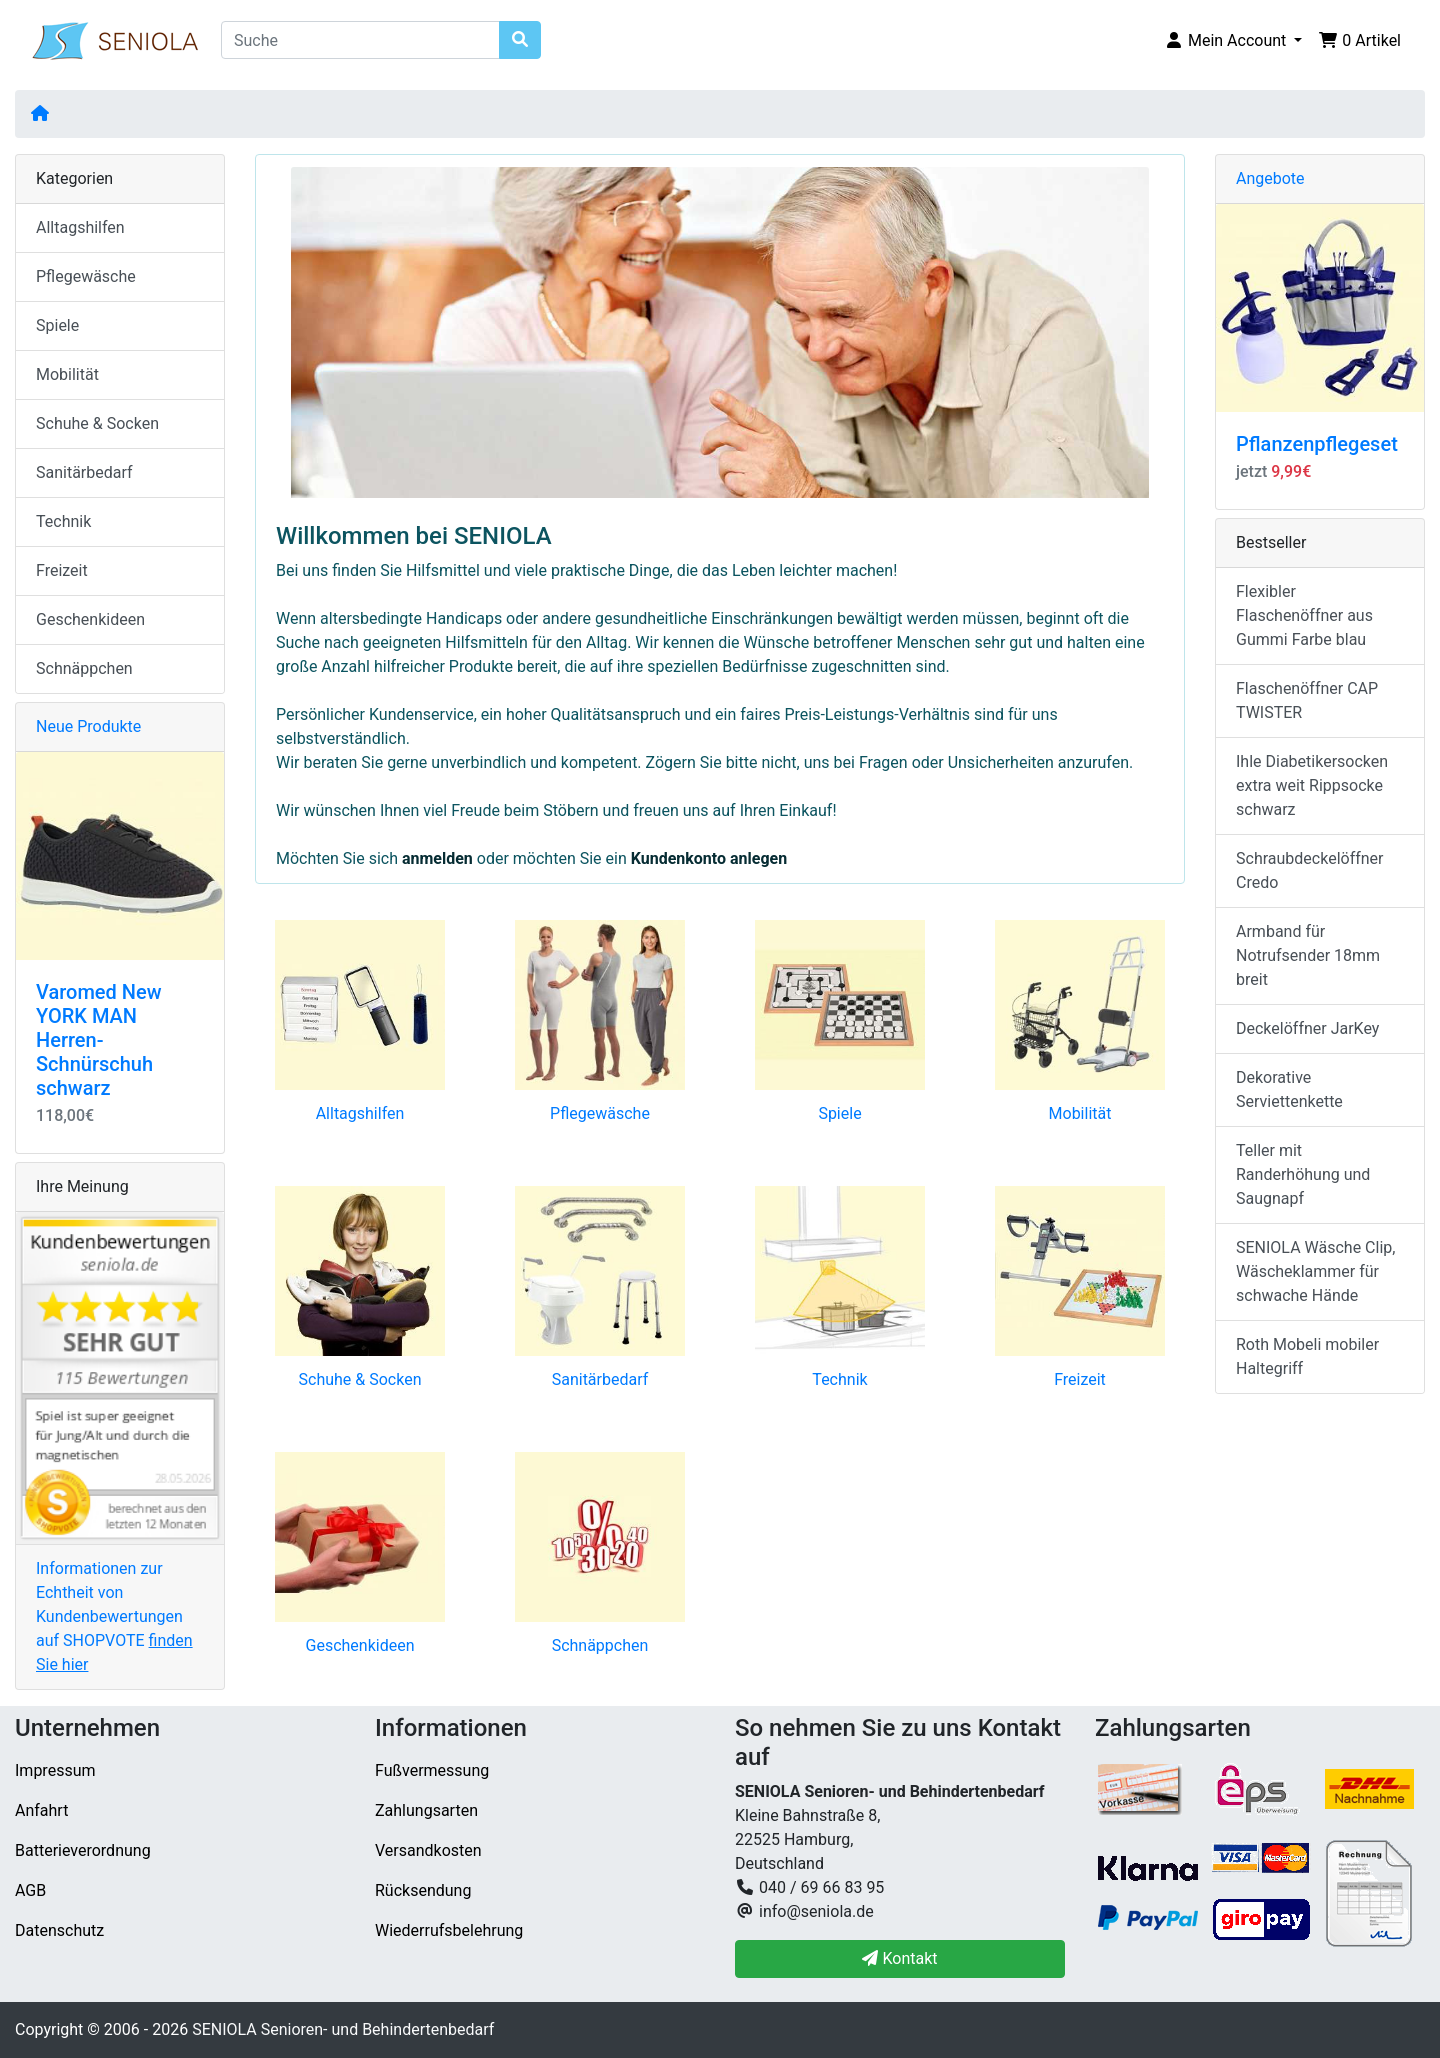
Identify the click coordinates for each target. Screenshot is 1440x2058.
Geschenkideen (360, 1645)
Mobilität (1080, 1113)
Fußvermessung (432, 1770)
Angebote (1270, 178)
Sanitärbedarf (600, 1379)
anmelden (437, 858)
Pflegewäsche (600, 1113)
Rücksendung (423, 1890)
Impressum (55, 1770)
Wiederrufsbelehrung (449, 1930)
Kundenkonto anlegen (709, 858)
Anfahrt (41, 1810)
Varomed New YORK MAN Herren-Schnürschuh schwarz (99, 1040)
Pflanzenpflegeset (1317, 444)
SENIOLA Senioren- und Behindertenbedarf (343, 2029)
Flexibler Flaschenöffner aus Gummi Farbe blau (1304, 615)
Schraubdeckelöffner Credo (1310, 870)
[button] (1233, 41)
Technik (839, 1379)
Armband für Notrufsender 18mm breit (1308, 955)
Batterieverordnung (83, 1850)
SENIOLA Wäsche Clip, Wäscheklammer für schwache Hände (1315, 1271)
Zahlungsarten (426, 1810)
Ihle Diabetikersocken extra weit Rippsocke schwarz (1312, 785)
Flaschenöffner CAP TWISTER (1307, 700)
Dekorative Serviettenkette (1289, 1089)
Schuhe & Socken (360, 1379)
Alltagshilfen (360, 1113)
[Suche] (360, 40)
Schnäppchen (600, 1645)
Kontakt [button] (899, 1958)
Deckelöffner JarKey (1307, 1028)
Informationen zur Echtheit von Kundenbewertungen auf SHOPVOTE (114, 1616)
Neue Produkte (88, 726)
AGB (30, 1890)
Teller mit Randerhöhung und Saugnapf (1303, 1174)
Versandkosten (428, 1850)
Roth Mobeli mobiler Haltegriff (1307, 1356)
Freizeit (1080, 1379)
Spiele (839, 1113)
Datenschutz (59, 1930)
